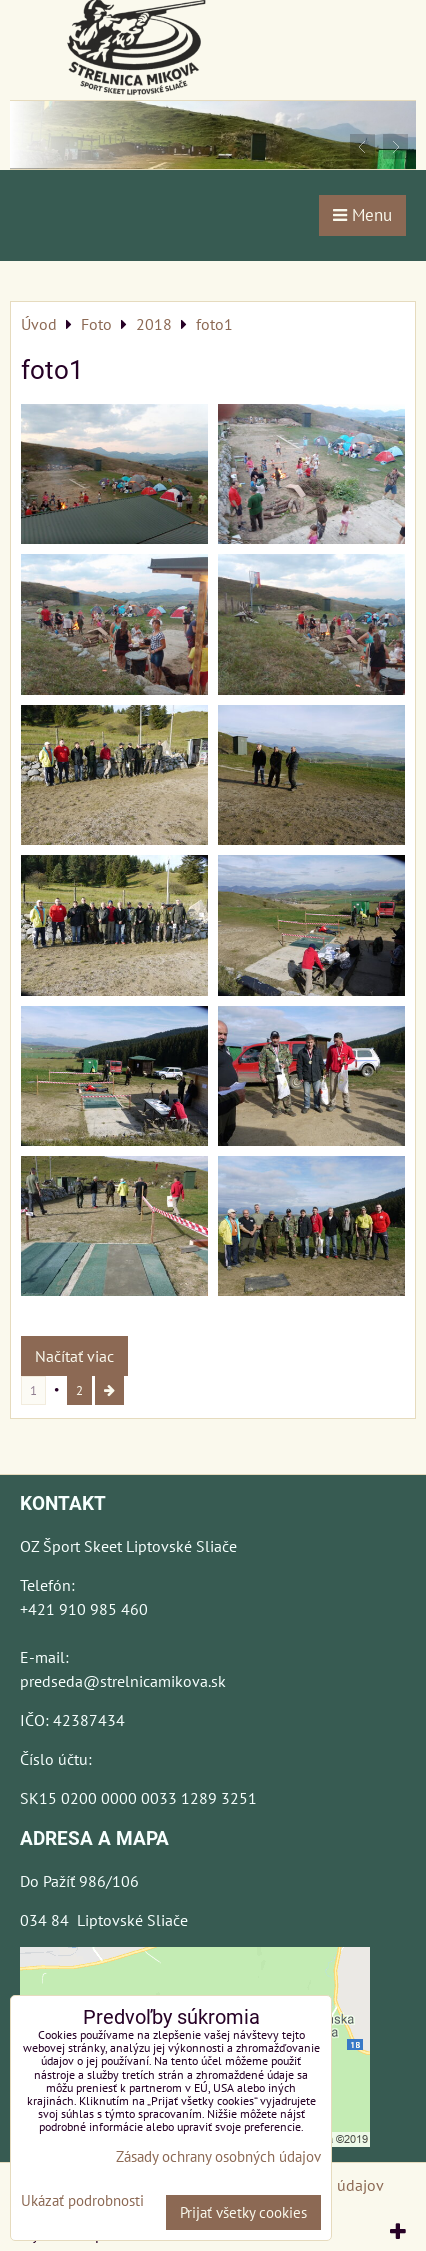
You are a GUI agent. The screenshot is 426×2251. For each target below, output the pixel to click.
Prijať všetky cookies (243, 2212)
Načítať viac (74, 1356)
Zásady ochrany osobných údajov (218, 2156)
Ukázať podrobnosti (82, 2201)
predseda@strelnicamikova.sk (123, 1681)
